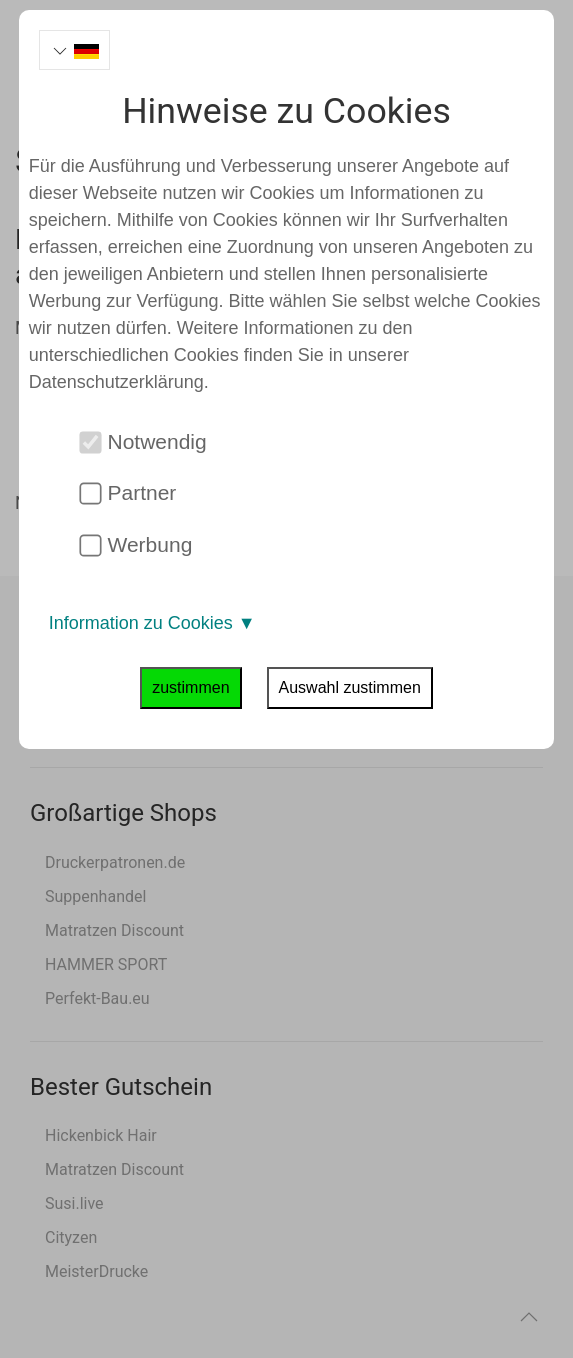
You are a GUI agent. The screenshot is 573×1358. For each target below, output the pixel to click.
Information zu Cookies (152, 623)
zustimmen (190, 687)
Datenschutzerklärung (116, 382)
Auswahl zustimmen (350, 687)
